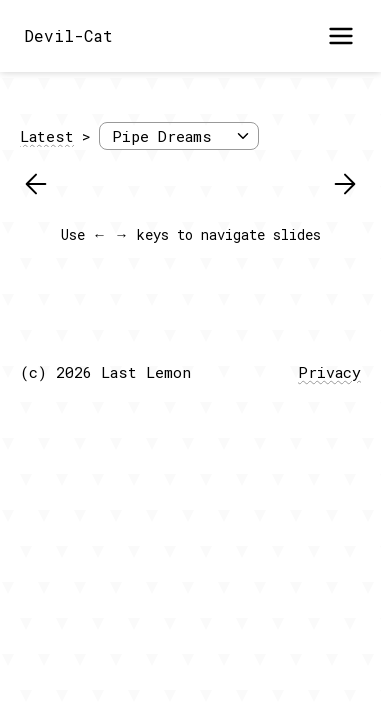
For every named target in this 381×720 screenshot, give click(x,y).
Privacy (329, 372)
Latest (47, 136)
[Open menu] (341, 36)
